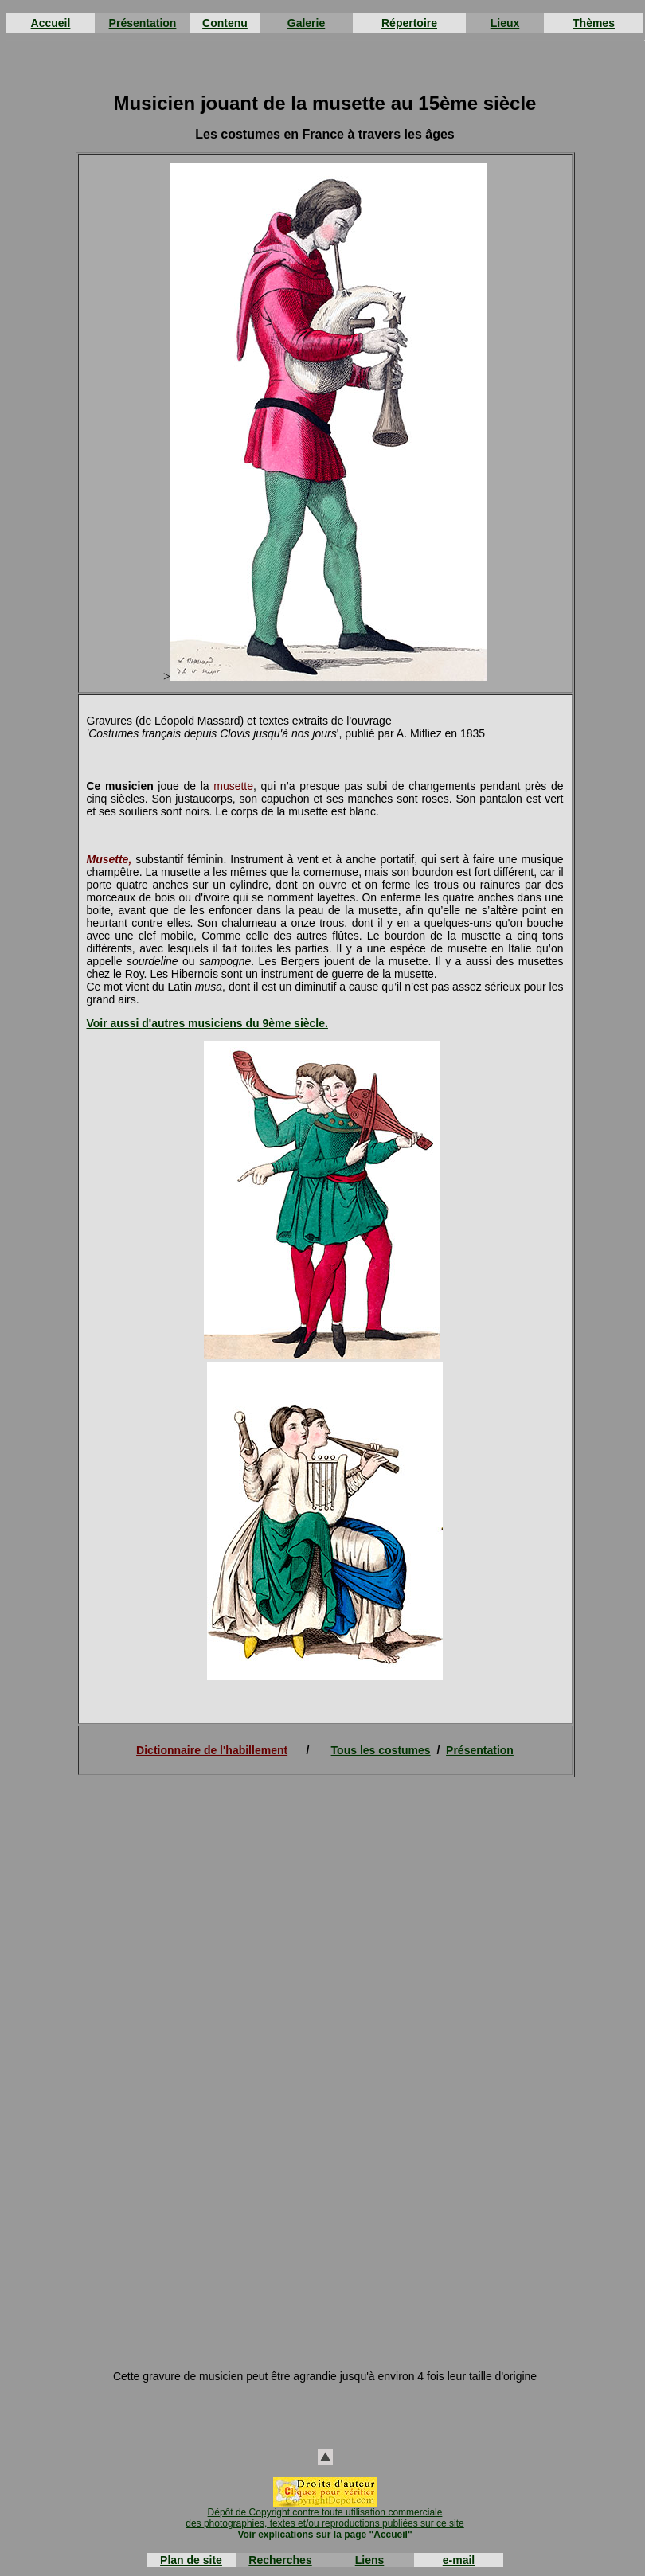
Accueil (51, 23)
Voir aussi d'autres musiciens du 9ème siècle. (207, 1023)
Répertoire (409, 23)
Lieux (505, 23)
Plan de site (191, 2560)
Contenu (225, 23)
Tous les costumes (381, 1750)
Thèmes (594, 23)
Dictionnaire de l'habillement (211, 1750)
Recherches (279, 2560)
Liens (370, 2560)
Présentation (143, 23)
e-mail (459, 2560)
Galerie (306, 23)
